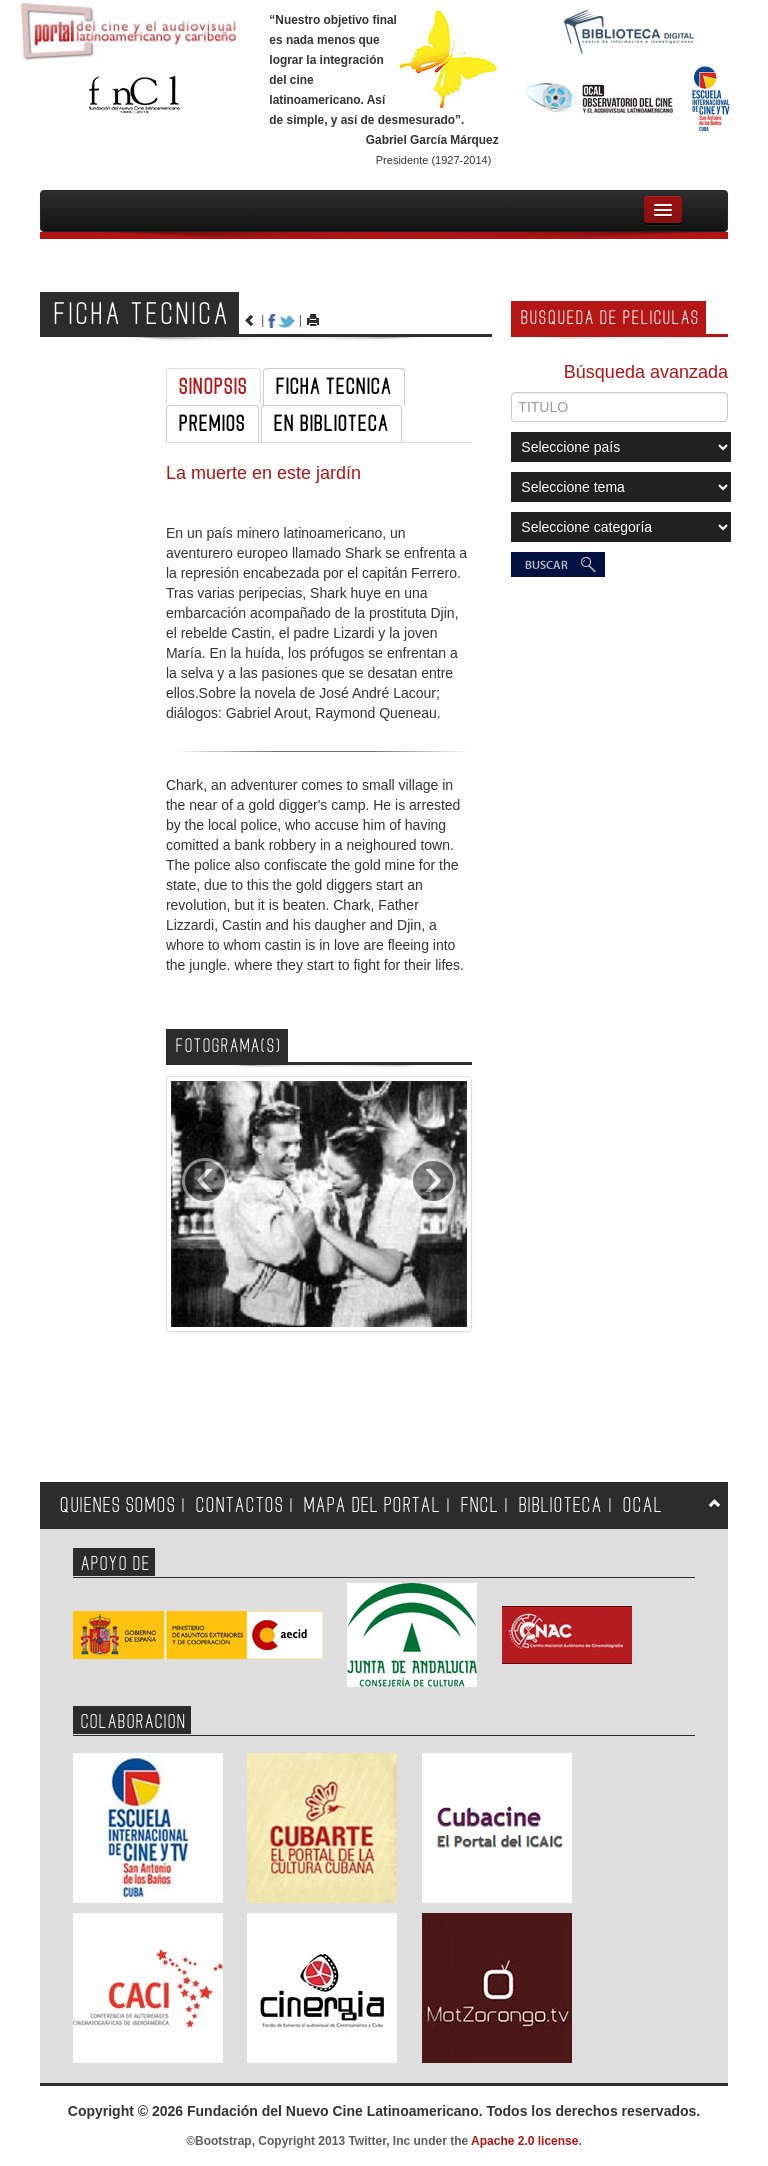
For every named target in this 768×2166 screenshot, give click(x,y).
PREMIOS (212, 424)
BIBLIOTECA (561, 1505)
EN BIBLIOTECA (331, 424)
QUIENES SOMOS (118, 1505)
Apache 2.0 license (524, 2141)
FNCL (480, 1505)
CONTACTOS (240, 1505)
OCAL (643, 1505)
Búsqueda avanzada (646, 372)
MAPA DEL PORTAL (372, 1505)
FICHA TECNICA (334, 387)
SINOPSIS (213, 387)
